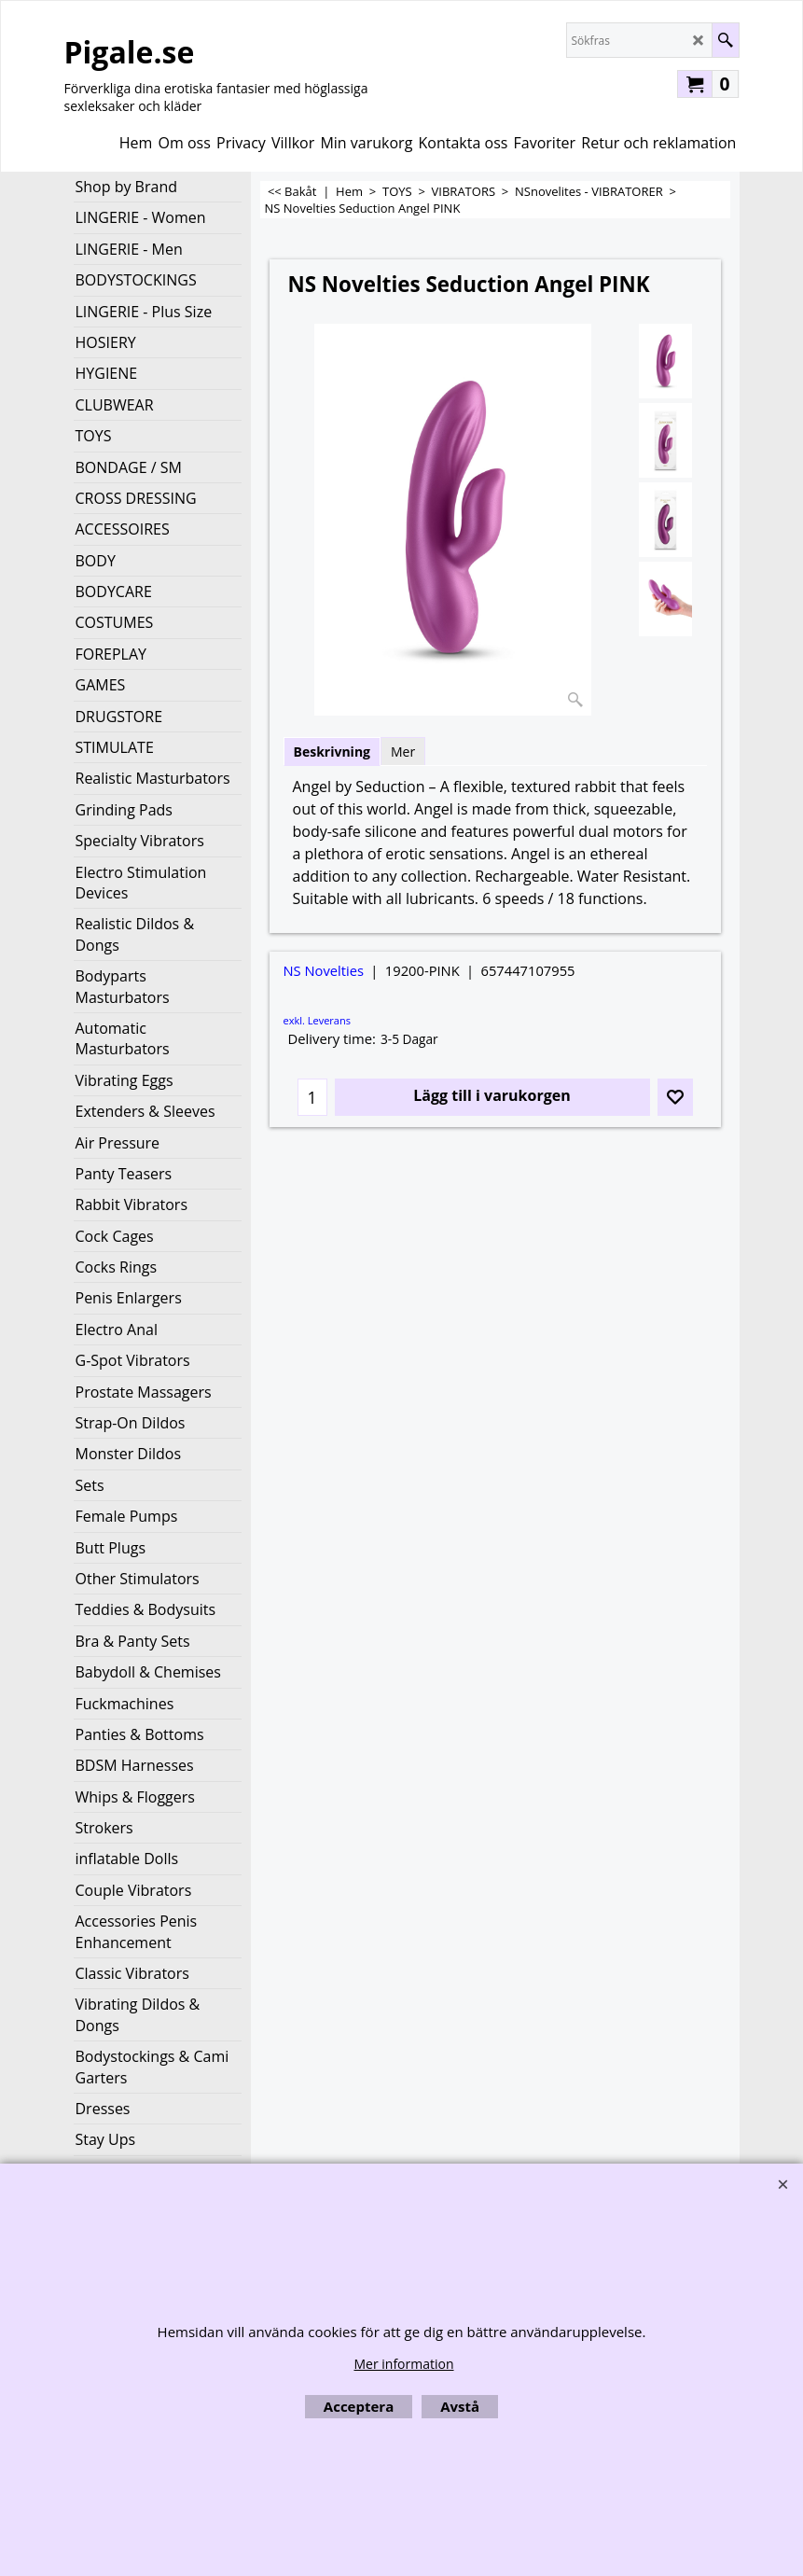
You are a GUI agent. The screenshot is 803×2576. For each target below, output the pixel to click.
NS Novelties (324, 970)
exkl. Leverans (317, 1020)
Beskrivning (332, 751)
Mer (403, 751)
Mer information (403, 2364)
